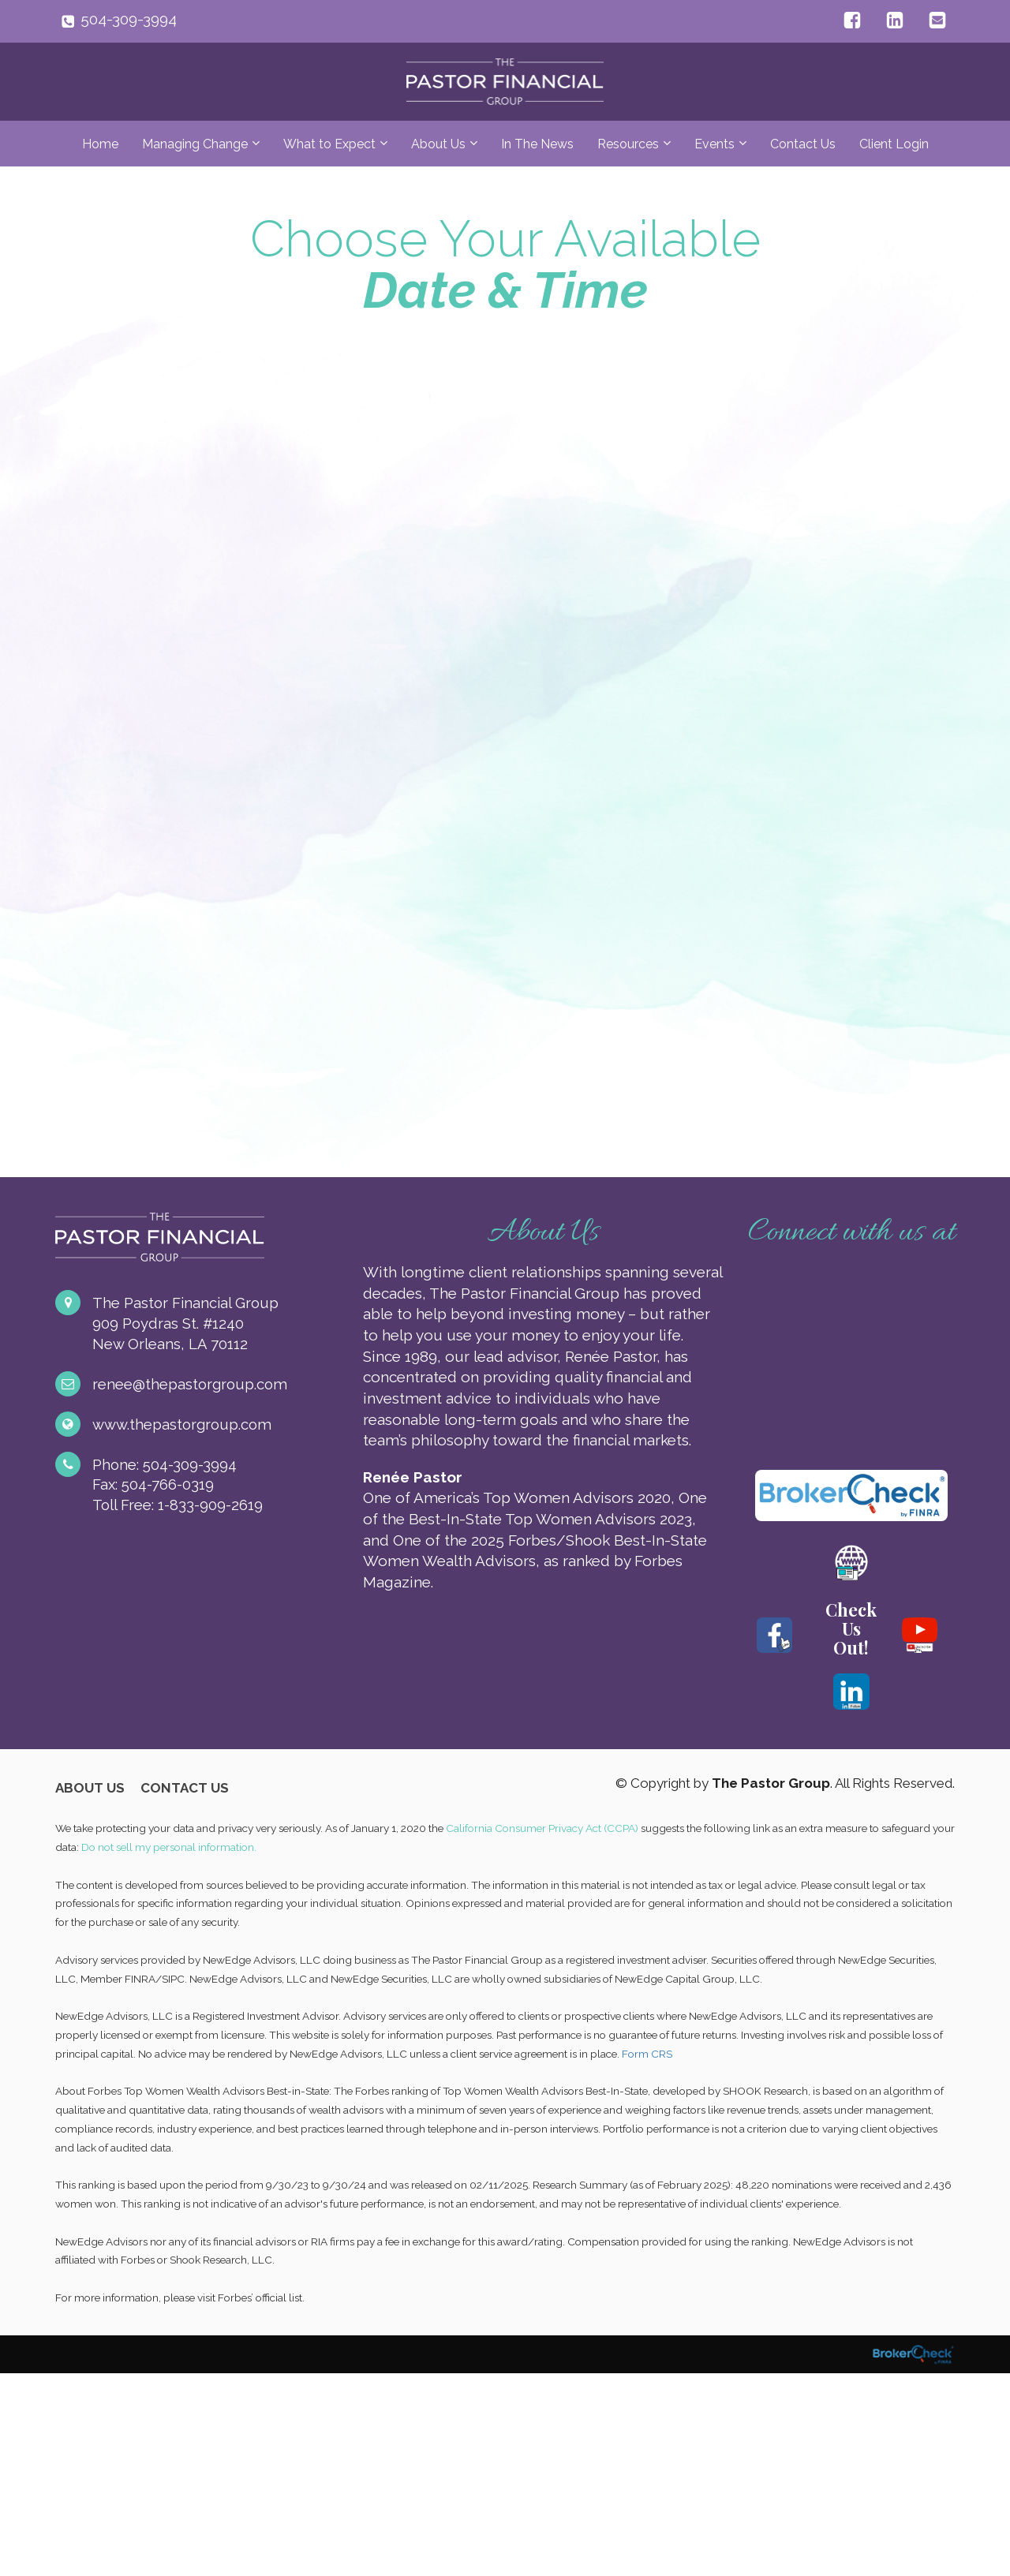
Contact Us (803, 143)
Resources (628, 143)
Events (714, 143)
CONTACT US (184, 1788)
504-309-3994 (128, 19)
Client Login (894, 143)
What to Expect (329, 143)
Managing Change (195, 143)
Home (100, 143)
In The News (537, 143)
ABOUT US (90, 1788)
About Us (438, 143)
